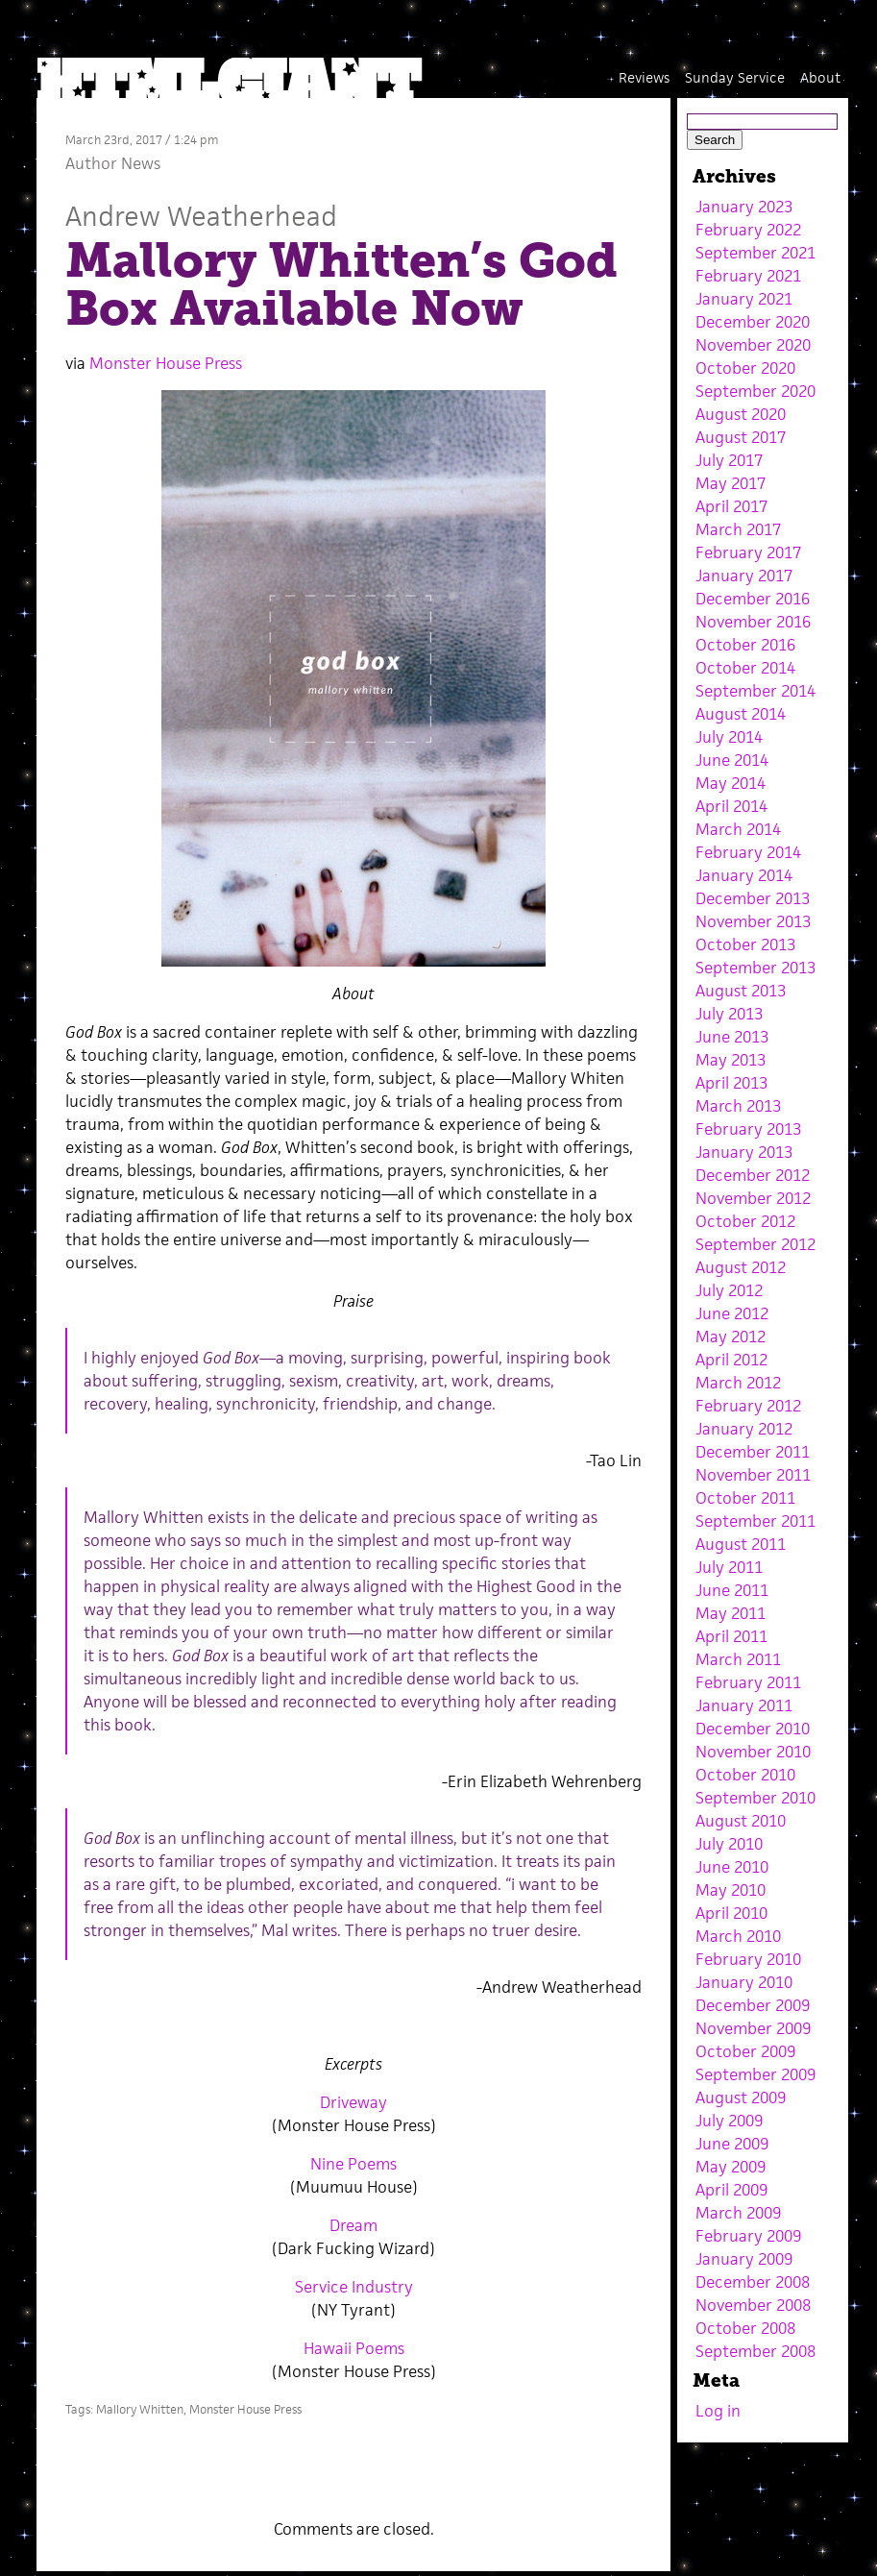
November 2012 (753, 1198)
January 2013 (743, 1152)
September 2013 (755, 967)
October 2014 (745, 667)
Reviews (644, 77)
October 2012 (745, 1221)
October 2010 (745, 1774)
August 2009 (740, 2097)
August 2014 (740, 713)
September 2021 (755, 252)
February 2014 (748, 852)
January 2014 (743, 875)
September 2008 (755, 2351)
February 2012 (748, 1405)
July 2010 (729, 1843)
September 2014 (755, 690)
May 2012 (730, 1336)
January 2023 (743, 206)
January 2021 (743, 298)
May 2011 (730, 1613)
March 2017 (738, 529)
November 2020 (753, 345)
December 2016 (752, 598)
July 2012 (729, 1290)
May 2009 (730, 2166)
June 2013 (731, 1036)
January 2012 (743, 1428)
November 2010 (753, 1751)
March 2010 (738, 1936)
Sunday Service (735, 77)
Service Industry (354, 2286)
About (820, 77)
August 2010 (740, 1820)
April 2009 (731, 2189)
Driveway (353, 2102)
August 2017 (740, 437)
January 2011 (743, 1705)
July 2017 (729, 460)
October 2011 (745, 1498)
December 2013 (752, 898)
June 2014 (731, 760)
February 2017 (748, 552)
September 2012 (755, 1244)
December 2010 (752, 1728)
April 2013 (731, 1082)
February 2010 (748, 1959)
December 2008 (752, 2282)
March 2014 (738, 829)
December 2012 (752, 1175)
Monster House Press (165, 363)
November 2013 (753, 921)
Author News (112, 163)
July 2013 (729, 1013)
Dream (353, 2225)
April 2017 (731, 506)
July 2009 (729, 2120)
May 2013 (730, 1059)
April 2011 (731, 1636)
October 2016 (745, 644)
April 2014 (731, 806)
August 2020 (740, 414)
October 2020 (745, 368)
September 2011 (755, 1521)
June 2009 (731, 2143)
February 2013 (748, 1129)
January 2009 (743, 2258)
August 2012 (740, 1267)
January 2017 (743, 575)
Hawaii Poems (354, 2348)
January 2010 (743, 1982)
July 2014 (729, 737)
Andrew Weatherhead (201, 215)
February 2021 (748, 275)
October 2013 (745, 944)
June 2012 (731, 1313)
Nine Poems (353, 2163)
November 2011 (753, 1474)
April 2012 (731, 1359)
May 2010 (730, 1890)
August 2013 (740, 990)
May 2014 (730, 783)
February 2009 (748, 2235)
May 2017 (730, 483)
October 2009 (745, 2051)
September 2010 (755, 1797)
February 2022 (748, 229)
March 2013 (738, 1105)
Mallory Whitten (139, 2409)
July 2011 (729, 1567)
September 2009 (755, 2074)
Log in (718, 2410)
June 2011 (731, 1590)
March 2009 (738, 2212)
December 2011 (752, 1451)
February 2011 (748, 1682)
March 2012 (738, 1382)
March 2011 (738, 1659)
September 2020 (755, 391)
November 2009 (753, 2028)
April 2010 (731, 1913)
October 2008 (745, 2328)
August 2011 (740, 1544)
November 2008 (753, 2305)
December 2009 (752, 2005)
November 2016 (753, 621)
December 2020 (752, 321)
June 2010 (731, 1866)
